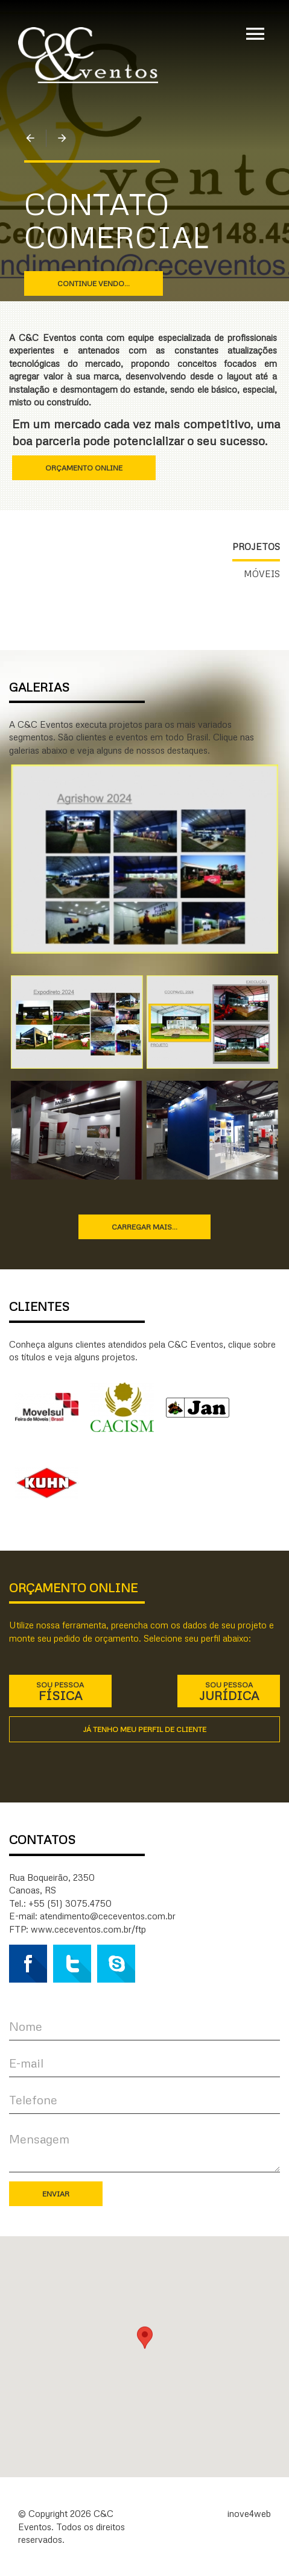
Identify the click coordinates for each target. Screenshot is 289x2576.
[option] (144, 241)
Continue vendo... (93, 283)
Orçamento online (83, 467)
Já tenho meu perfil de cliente (144, 1729)
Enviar (55, 2193)
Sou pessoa (60, 1691)
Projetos (256, 546)
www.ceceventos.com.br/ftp (88, 1929)
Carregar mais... (144, 1226)
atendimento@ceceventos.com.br (108, 1915)
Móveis (262, 573)
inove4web (249, 2513)
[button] (145, 2345)
